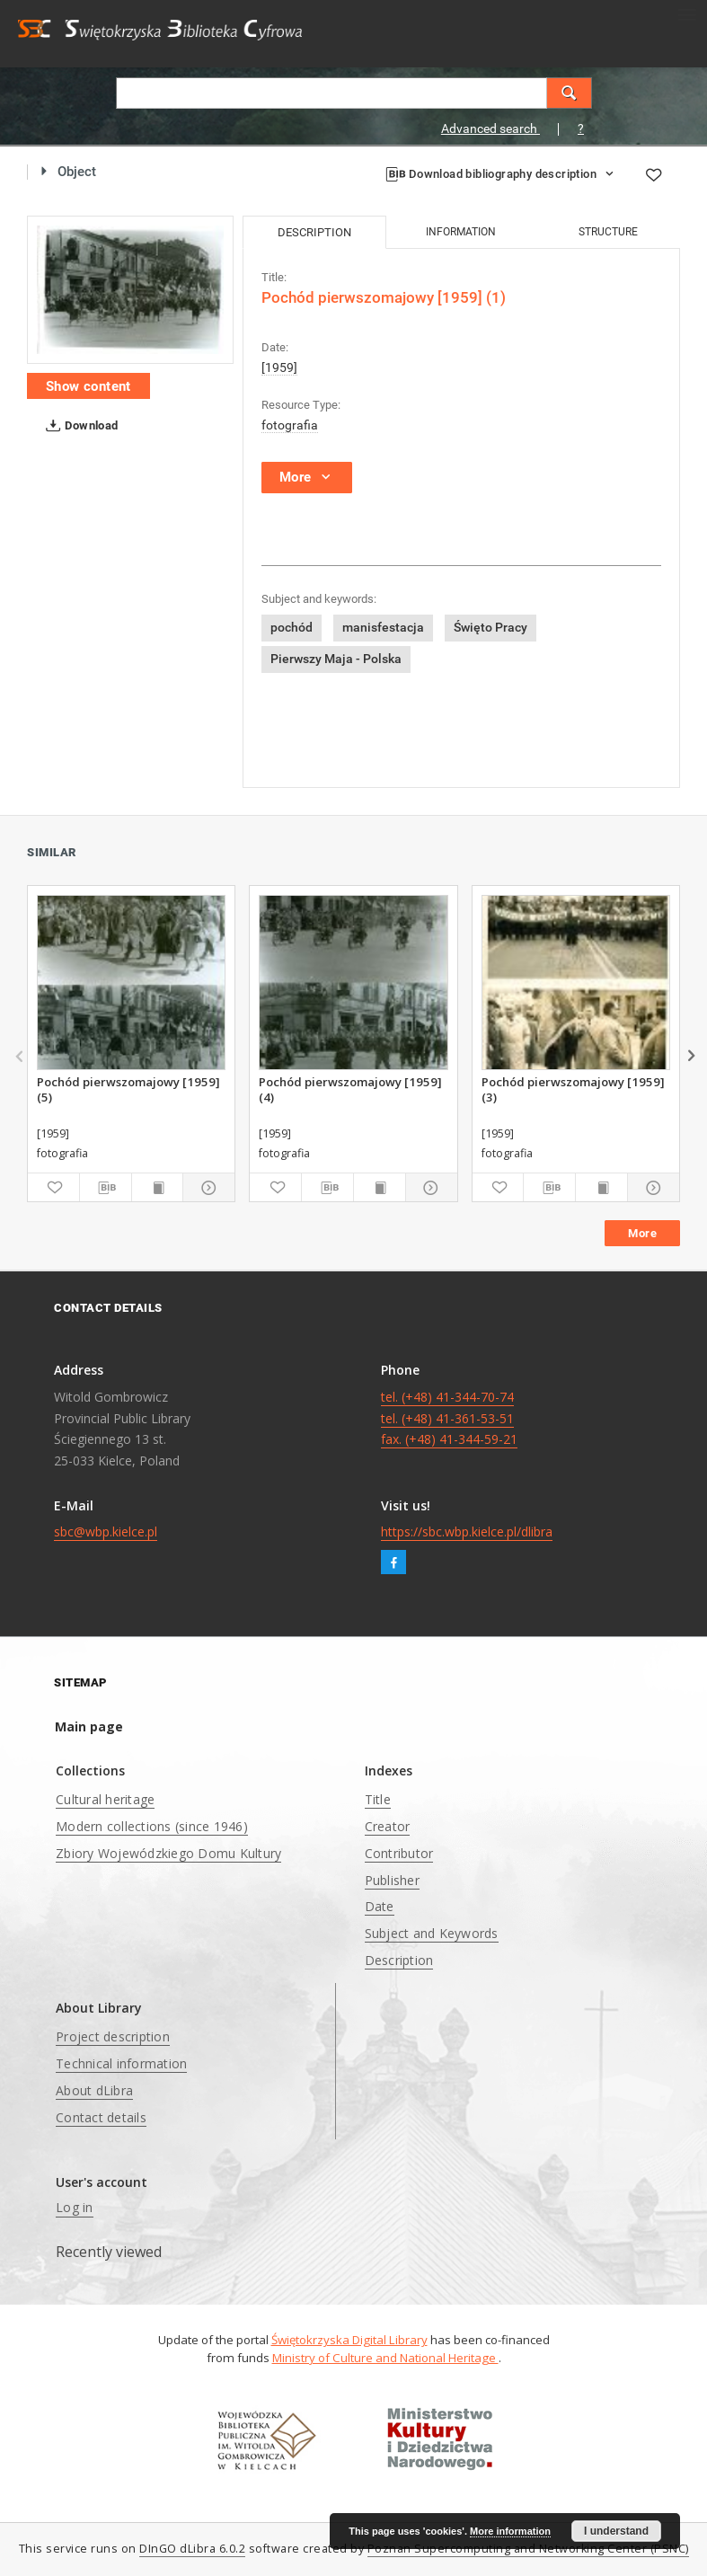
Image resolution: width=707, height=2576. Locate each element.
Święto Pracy (490, 627)
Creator (388, 1826)
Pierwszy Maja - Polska (336, 658)
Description (399, 1960)
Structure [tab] (608, 232)
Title (378, 1799)
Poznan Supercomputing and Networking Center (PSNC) (528, 2548)
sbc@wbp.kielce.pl (105, 1531)
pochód (291, 627)
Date (379, 1906)
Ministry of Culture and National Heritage (385, 2358)
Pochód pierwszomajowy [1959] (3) (573, 1089)
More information (510, 2531)
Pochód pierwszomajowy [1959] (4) (350, 1089)
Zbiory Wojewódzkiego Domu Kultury (168, 1853)
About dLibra (94, 2090)
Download (79, 426)
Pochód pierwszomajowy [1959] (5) (128, 1089)
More (642, 1233)
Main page (89, 1726)
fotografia (289, 425)
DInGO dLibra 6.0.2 (192, 2548)
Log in (74, 2207)
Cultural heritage (105, 1799)
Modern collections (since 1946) (152, 1826)
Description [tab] (314, 232)
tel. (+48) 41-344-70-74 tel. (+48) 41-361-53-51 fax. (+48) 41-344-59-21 (449, 1418)
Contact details (101, 2117)
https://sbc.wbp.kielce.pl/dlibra (466, 1531)
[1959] (279, 367)
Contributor (399, 1853)
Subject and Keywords (432, 1933)
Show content (88, 386)
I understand (616, 2531)
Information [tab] (461, 232)
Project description (113, 2036)
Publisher (392, 1880)
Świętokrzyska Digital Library (349, 2340)
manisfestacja (383, 627)
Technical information (121, 2063)
